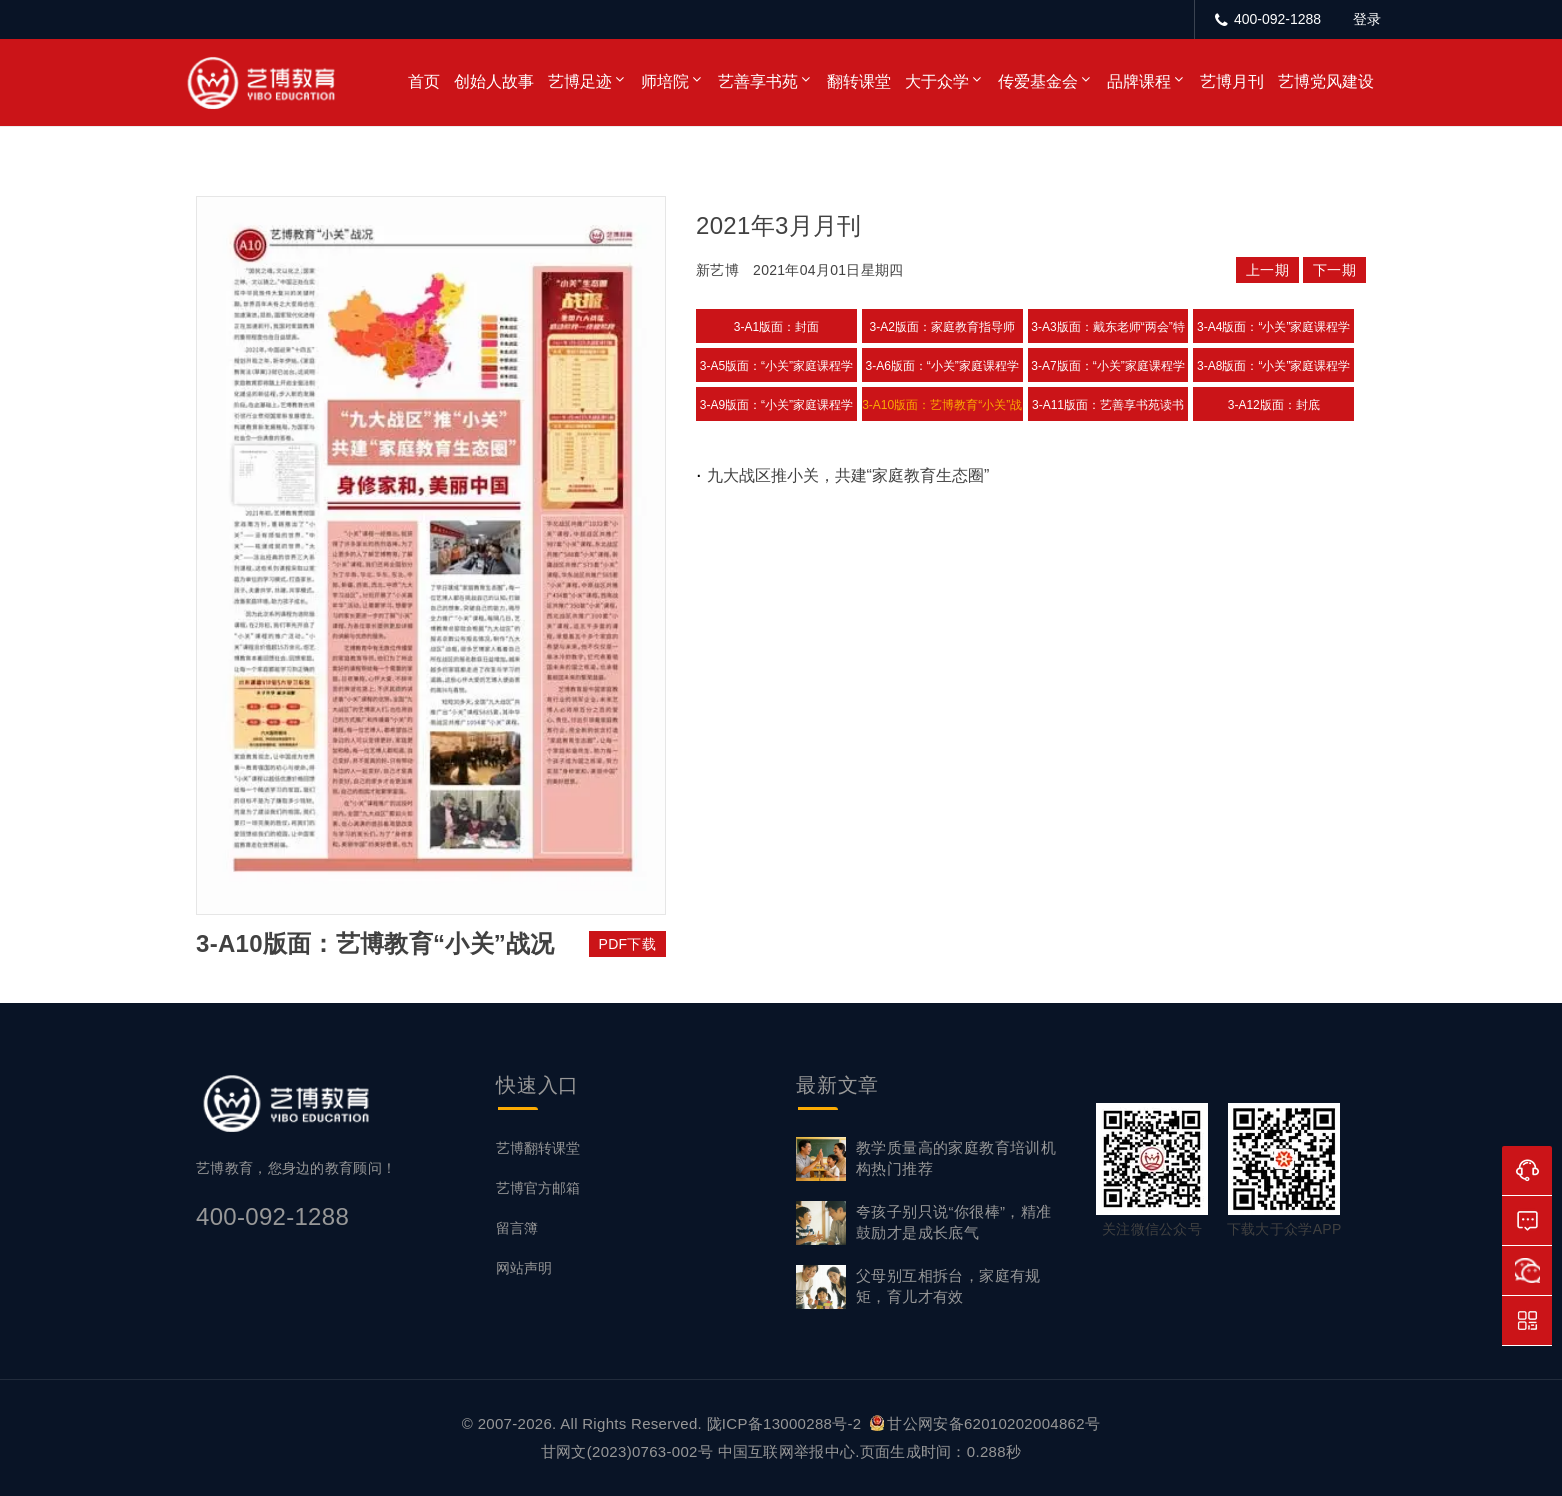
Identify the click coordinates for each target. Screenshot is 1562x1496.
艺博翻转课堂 (538, 1148)
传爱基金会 (1038, 81)
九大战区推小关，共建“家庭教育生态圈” (848, 475)
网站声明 (524, 1268)
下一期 (1334, 270)
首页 (424, 81)
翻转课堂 (859, 81)
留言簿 (517, 1228)
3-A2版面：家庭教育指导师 (942, 327)
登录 (1367, 19)
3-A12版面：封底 (1274, 405)
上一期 (1267, 270)
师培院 (665, 81)
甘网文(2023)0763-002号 (627, 1451)
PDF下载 (628, 944)
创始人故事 (494, 81)
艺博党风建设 (1326, 81)
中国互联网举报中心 (787, 1451)
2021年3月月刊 (778, 225)
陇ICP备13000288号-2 (786, 1423)
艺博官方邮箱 (538, 1188)
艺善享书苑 (758, 81)
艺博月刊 (1232, 81)
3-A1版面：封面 (776, 327)
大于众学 (937, 81)
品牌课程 (1139, 81)
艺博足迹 (580, 81)
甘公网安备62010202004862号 (985, 1423)
